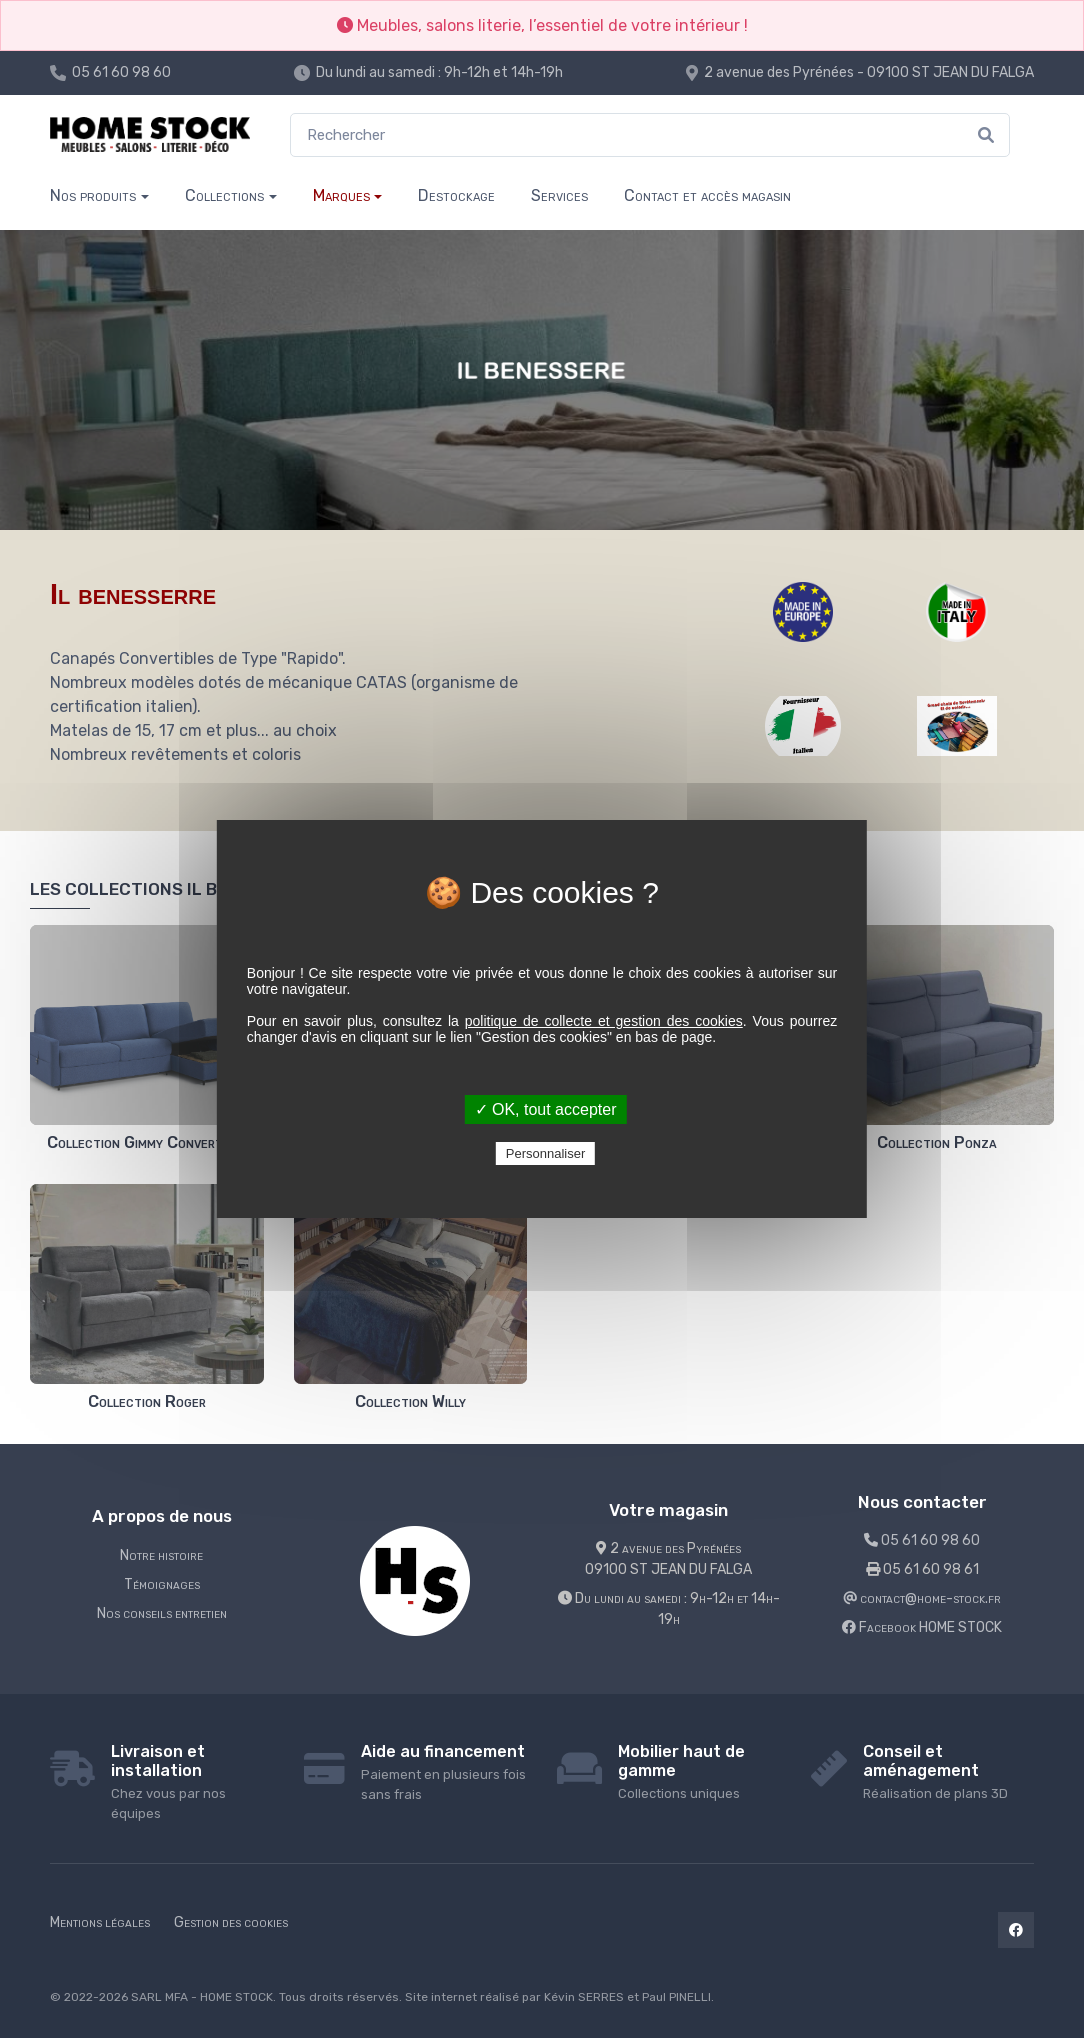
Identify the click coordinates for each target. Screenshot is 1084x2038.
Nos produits (93, 195)
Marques (341, 195)
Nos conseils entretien (162, 1613)
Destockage (456, 195)
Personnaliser (546, 1153)
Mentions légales (100, 1922)
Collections (224, 195)
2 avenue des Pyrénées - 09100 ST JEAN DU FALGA (869, 72)
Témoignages (162, 1584)
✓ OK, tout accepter (546, 1109)
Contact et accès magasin (707, 195)
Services (559, 195)
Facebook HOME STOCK (922, 1627)
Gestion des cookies (231, 1922)
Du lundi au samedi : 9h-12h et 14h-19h (439, 72)
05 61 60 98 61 (922, 1569)
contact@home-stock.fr (922, 1598)
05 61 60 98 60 (121, 72)
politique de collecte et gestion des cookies (604, 1021)
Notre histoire (161, 1555)
